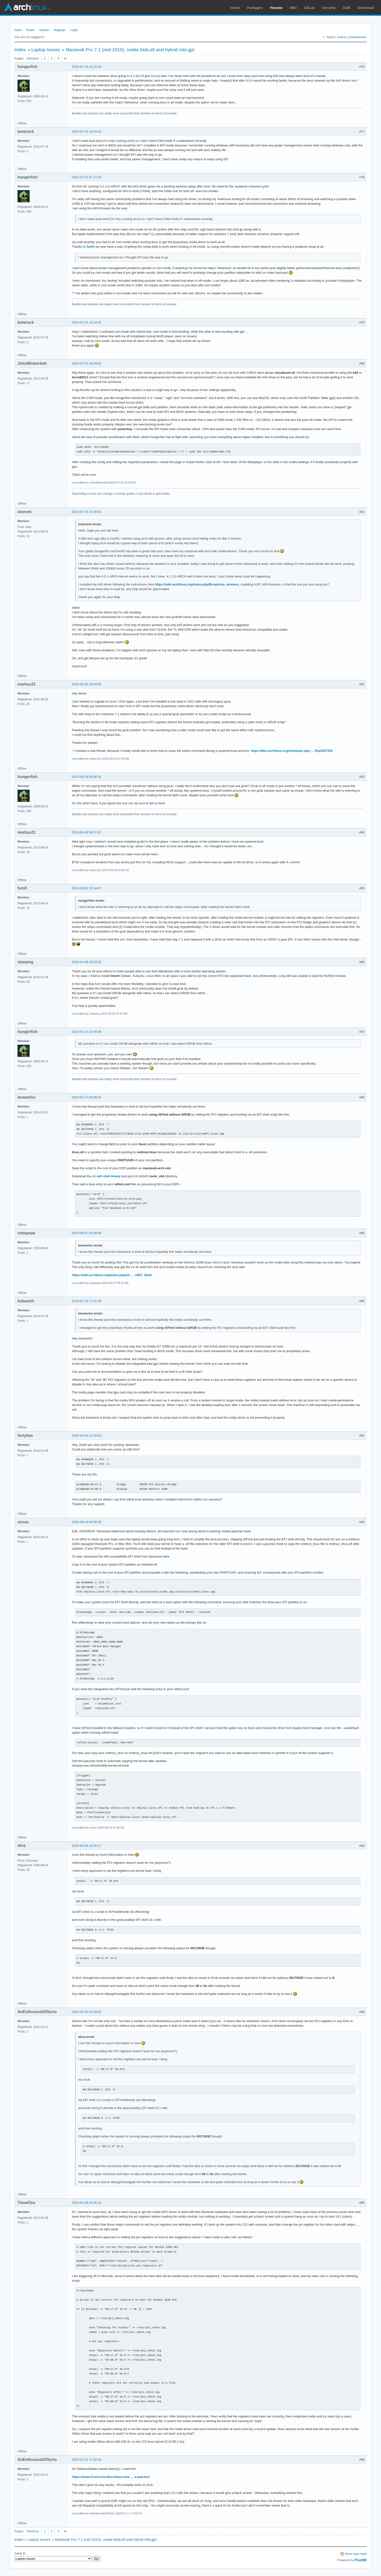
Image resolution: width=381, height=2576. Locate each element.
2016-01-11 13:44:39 (86, 1032)
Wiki (293, 8)
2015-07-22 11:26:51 (86, 512)
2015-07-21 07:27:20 (86, 177)
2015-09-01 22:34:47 (86, 888)
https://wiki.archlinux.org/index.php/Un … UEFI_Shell (112, 1275)
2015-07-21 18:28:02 (86, 363)
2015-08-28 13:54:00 (86, 684)
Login (74, 30)
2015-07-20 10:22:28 (86, 66)
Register (59, 30)
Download (365, 8)
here (247, 976)
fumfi (91, 246)
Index (18, 30)
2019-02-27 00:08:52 (86, 1097)
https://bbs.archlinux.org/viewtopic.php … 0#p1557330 (291, 751)
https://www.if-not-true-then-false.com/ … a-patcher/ (111, 2477)
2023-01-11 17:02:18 (86, 2459)
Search (44, 30)
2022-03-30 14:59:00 (86, 2012)
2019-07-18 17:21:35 (86, 1301)
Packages (255, 8)
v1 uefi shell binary (106, 1176)
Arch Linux (27, 7)
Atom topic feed (356, 2554)
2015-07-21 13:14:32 (86, 322)
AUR (346, 8)
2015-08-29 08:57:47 (86, 832)
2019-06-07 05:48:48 (86, 1233)
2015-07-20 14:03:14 (86, 131)
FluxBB (361, 2560)
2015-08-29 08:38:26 (86, 777)
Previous (32, 58)
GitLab (309, 8)
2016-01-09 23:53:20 (86, 962)
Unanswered (357, 37)
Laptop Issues (45, 49)
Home (235, 8)
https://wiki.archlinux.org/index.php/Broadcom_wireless (197, 584)
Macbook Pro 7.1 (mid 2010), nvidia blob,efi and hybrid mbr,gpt (130, 49)
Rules (30, 30)
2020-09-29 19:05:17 (86, 1845)
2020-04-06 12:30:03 (86, 1435)
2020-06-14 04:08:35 (86, 1522)
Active (341, 37)
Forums (276, 8)
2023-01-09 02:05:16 (86, 2202)
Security (329, 8)
